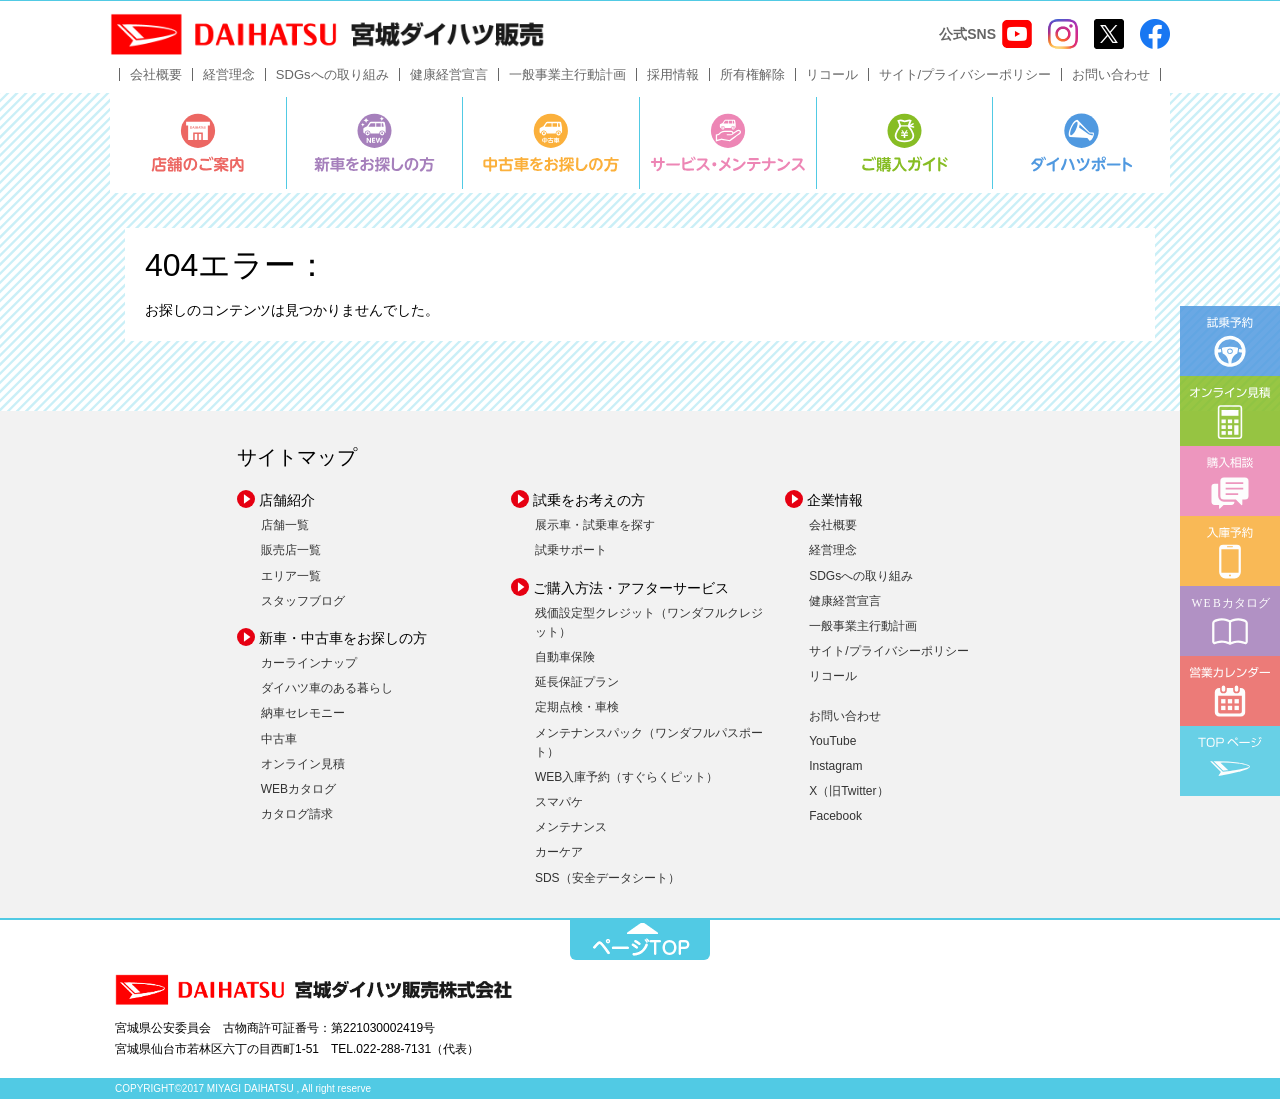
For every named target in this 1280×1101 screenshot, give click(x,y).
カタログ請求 (297, 817)
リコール (832, 76)
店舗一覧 (285, 528)
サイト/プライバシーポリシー (965, 76)
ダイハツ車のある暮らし (327, 691)
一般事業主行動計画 (567, 76)
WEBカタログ (298, 791)
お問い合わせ (1111, 76)
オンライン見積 (303, 766)
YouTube (832, 743)
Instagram (835, 768)
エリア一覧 (291, 578)
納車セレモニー (303, 716)
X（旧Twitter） (848, 794)
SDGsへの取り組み (332, 76)
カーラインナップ (309, 665)
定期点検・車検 (577, 710)
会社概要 (156, 76)
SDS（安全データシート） (607, 880)
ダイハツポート (1081, 145)
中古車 (279, 741)
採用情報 (673, 76)
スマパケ (559, 805)
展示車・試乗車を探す (595, 528)
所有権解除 (752, 76)
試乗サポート (571, 553)
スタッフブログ (303, 603)
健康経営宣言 (449, 76)
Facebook (835, 819)
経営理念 (229, 76)
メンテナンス (571, 830)
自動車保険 (565, 659)
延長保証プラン (577, 685)
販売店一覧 (291, 553)
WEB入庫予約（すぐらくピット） (626, 779)
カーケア (559, 855)
